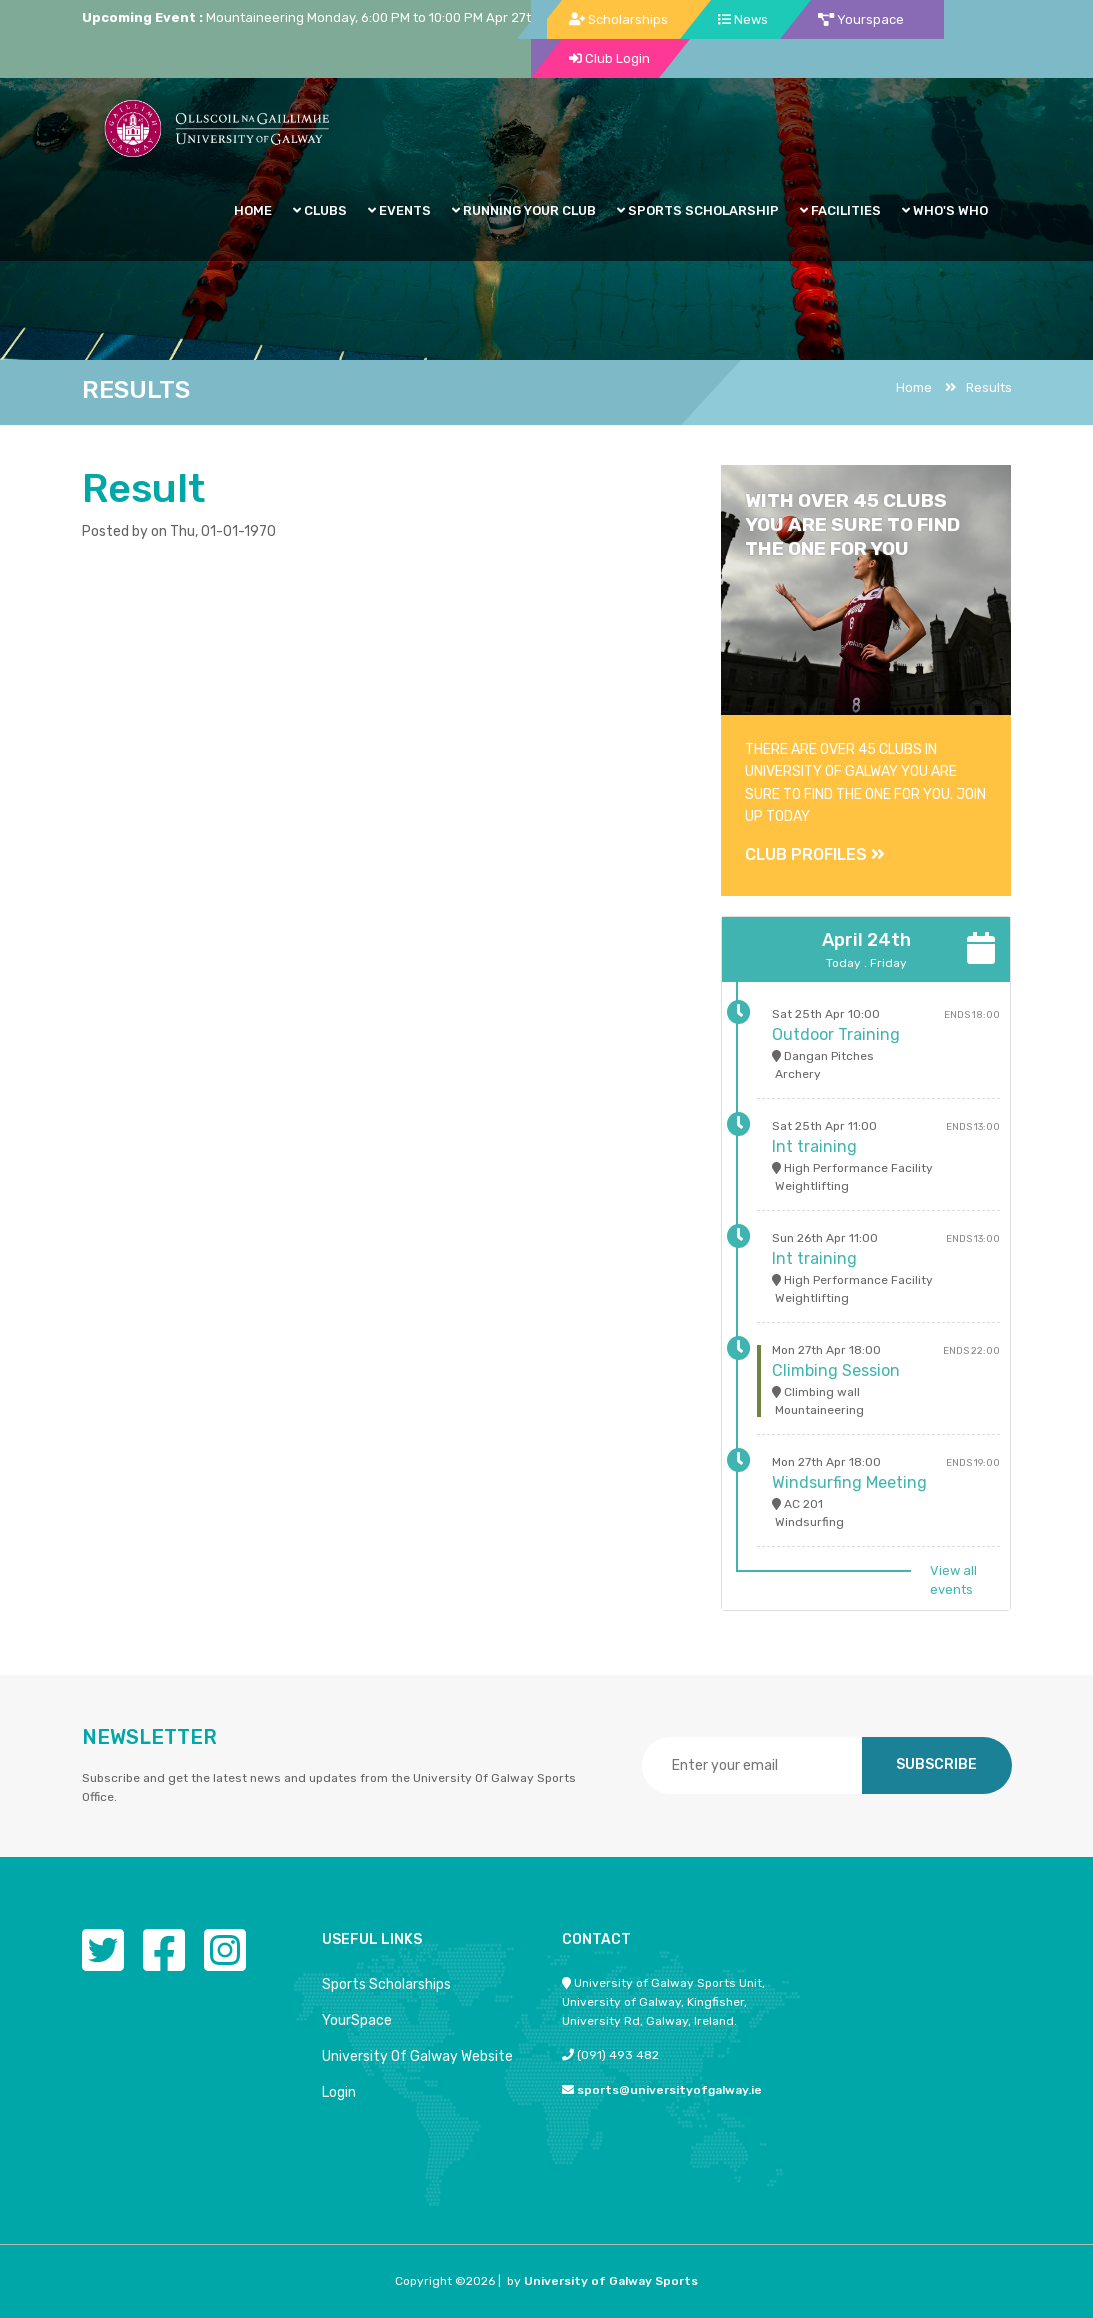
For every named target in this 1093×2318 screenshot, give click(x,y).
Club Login (609, 58)
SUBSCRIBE (936, 1764)
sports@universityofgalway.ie (669, 2090)
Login (339, 2092)
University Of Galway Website (417, 2056)
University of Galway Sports (611, 2281)
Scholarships (618, 19)
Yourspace (861, 19)
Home (914, 387)
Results (978, 387)
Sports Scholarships (386, 1984)
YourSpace (357, 2020)
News (743, 19)
